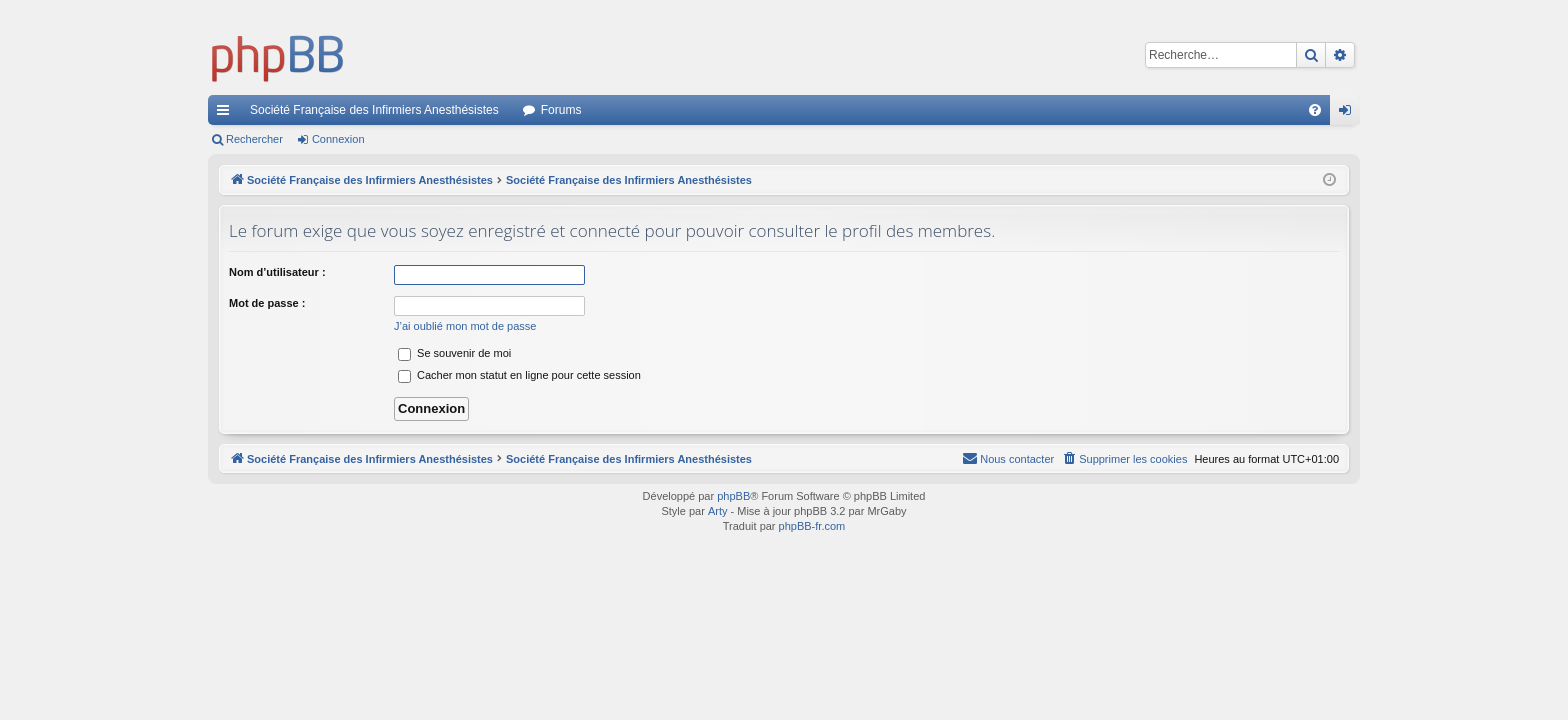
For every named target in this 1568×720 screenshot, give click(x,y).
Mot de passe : (267, 303)
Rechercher (254, 139)
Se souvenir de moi (454, 353)
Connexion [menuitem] (1349, 114)
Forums (561, 110)
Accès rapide (227, 114)
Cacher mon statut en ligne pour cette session (519, 375)
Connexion (338, 139)
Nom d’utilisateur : (277, 272)
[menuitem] (1315, 110)
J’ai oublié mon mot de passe (465, 326)
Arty (718, 511)
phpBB (733, 496)
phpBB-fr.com (812, 526)
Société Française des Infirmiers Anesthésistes (374, 110)
